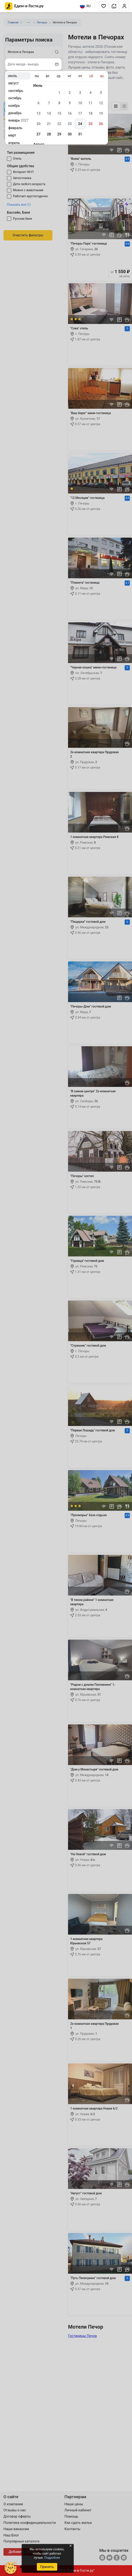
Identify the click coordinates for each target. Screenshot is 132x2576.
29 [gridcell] (59, 134)
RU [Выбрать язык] (85, 6)
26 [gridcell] (101, 124)
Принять (47, 2567)
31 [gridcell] (80, 134)
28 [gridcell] (49, 134)
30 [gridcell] (70, 134)
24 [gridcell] (80, 124)
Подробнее (52, 2557)
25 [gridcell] (90, 124)
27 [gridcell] (38, 134)
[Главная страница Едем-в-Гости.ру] (24, 6)
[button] (103, 6)
